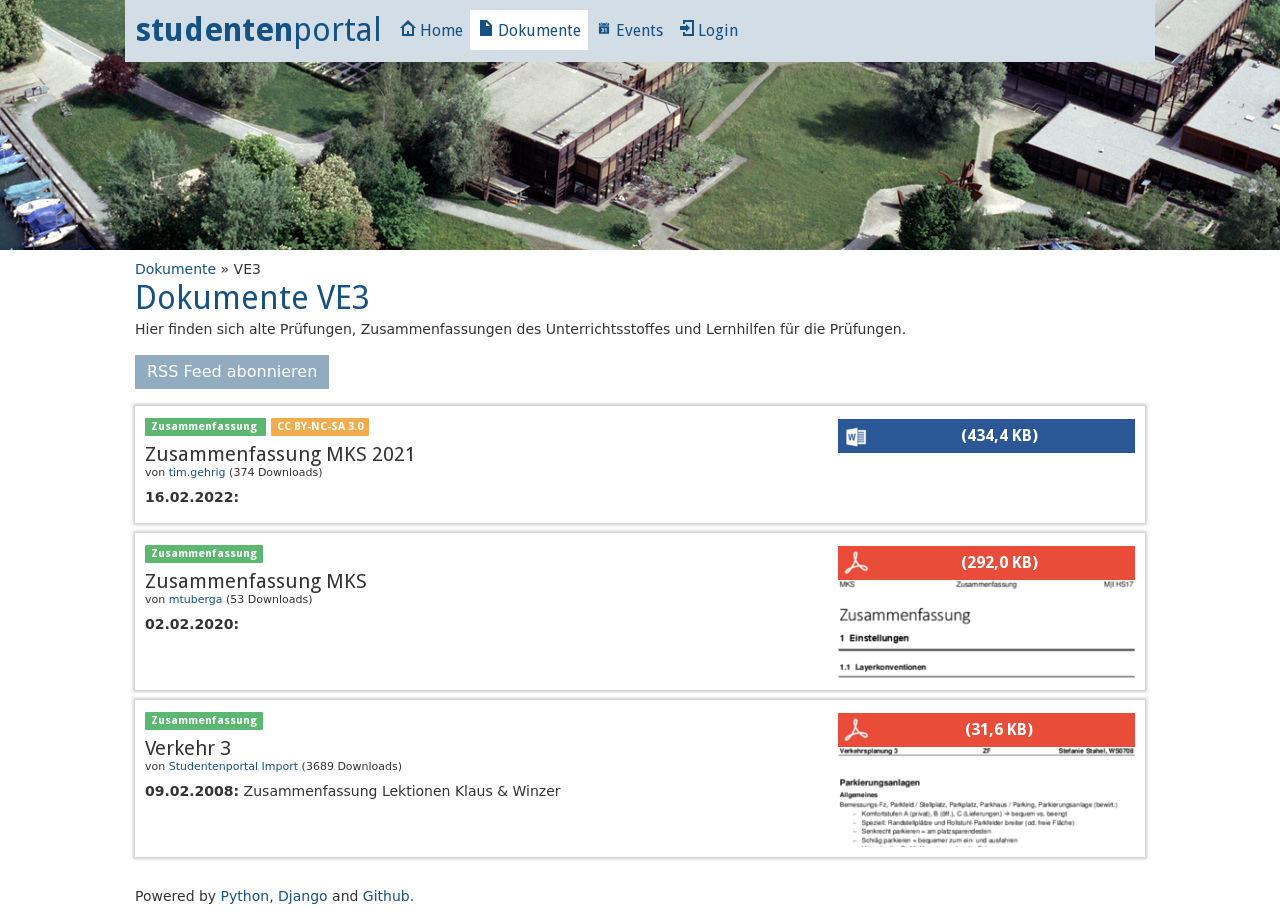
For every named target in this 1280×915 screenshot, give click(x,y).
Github (386, 896)
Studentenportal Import (233, 766)
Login (708, 30)
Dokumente (529, 30)
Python (245, 896)
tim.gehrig (197, 472)
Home (431, 30)
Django (303, 896)
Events (629, 30)
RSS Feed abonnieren (232, 371)
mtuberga (196, 599)
